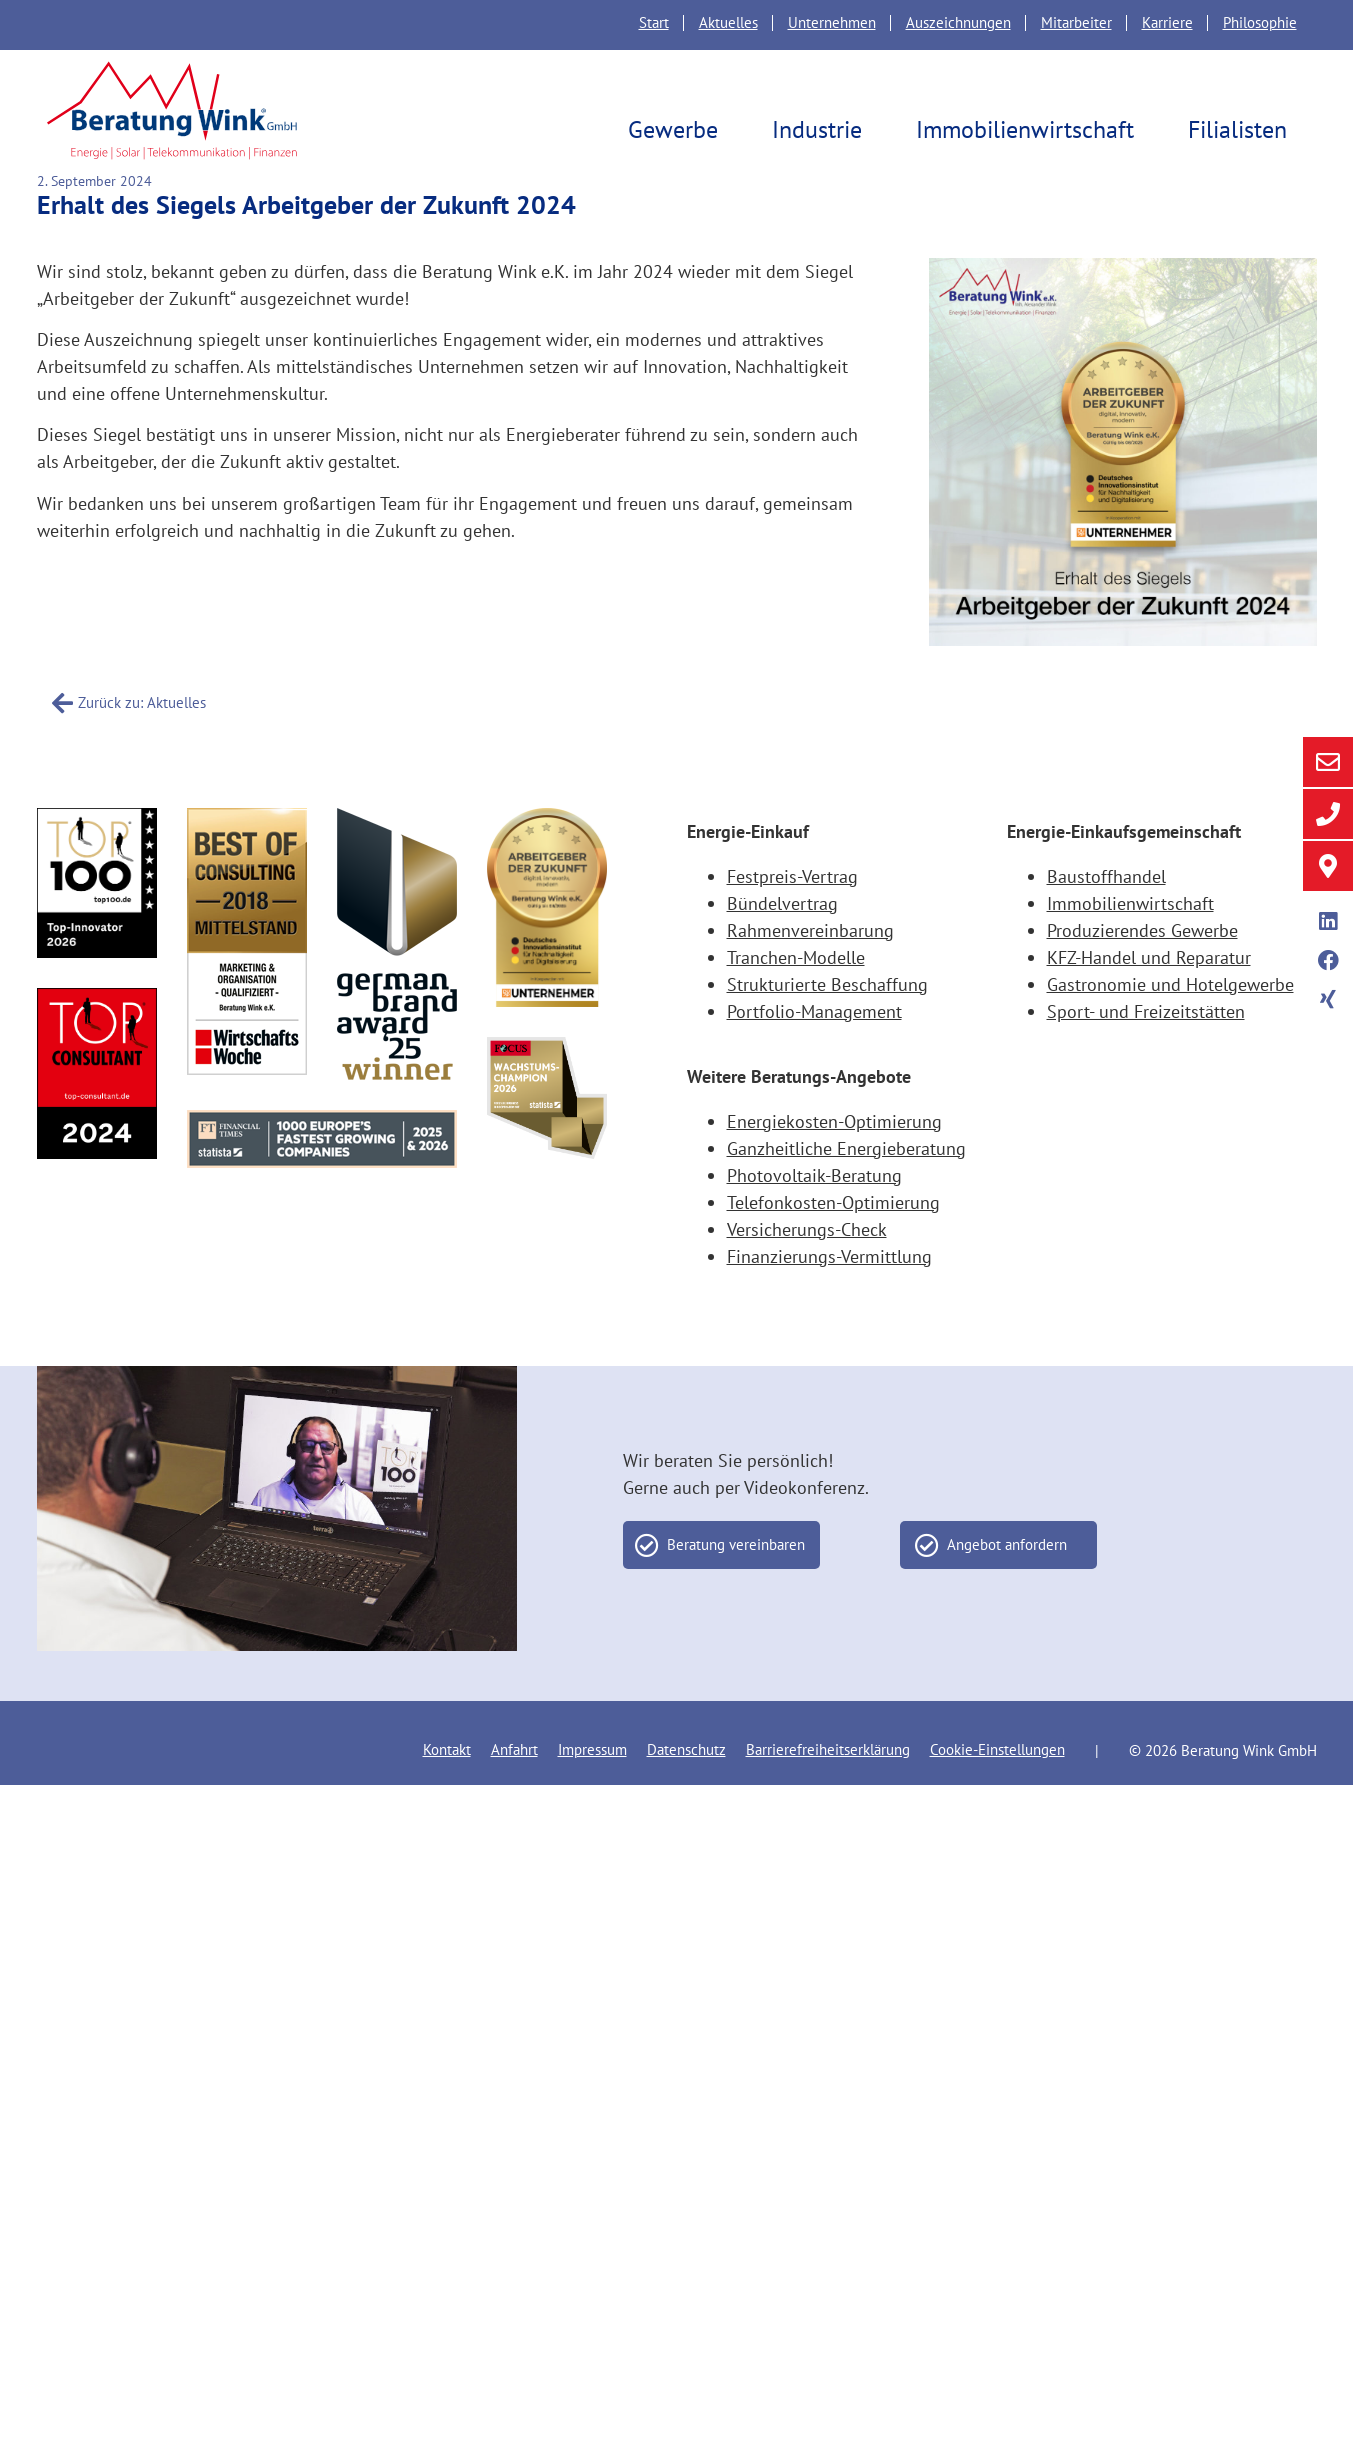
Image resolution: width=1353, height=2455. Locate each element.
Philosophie (1260, 22)
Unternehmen (832, 22)
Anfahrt (514, 1794)
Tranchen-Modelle (796, 1002)
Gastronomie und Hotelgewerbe (1170, 1029)
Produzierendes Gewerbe (1142, 975)
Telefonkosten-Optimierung (833, 1247)
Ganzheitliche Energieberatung (846, 1193)
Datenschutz (686, 1794)
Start (654, 22)
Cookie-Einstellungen (997, 1794)
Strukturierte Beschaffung (827, 1029)
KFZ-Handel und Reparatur (1149, 1002)
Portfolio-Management (814, 1056)
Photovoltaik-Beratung (814, 1220)
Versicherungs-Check (807, 1274)
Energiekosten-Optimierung (834, 1166)
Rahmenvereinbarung (810, 975)
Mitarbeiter (1076, 22)
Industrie (822, 129)
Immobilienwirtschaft (1030, 129)
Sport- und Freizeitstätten (1146, 1056)
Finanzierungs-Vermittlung (829, 1301)
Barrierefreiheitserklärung (828, 1794)
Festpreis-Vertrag (792, 921)
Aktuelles (728, 22)
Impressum (592, 1794)
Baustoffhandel (1106, 921)
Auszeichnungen (958, 22)
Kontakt (447, 1794)
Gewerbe (678, 129)
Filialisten (1242, 129)
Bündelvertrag (782, 948)
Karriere (1167, 22)
